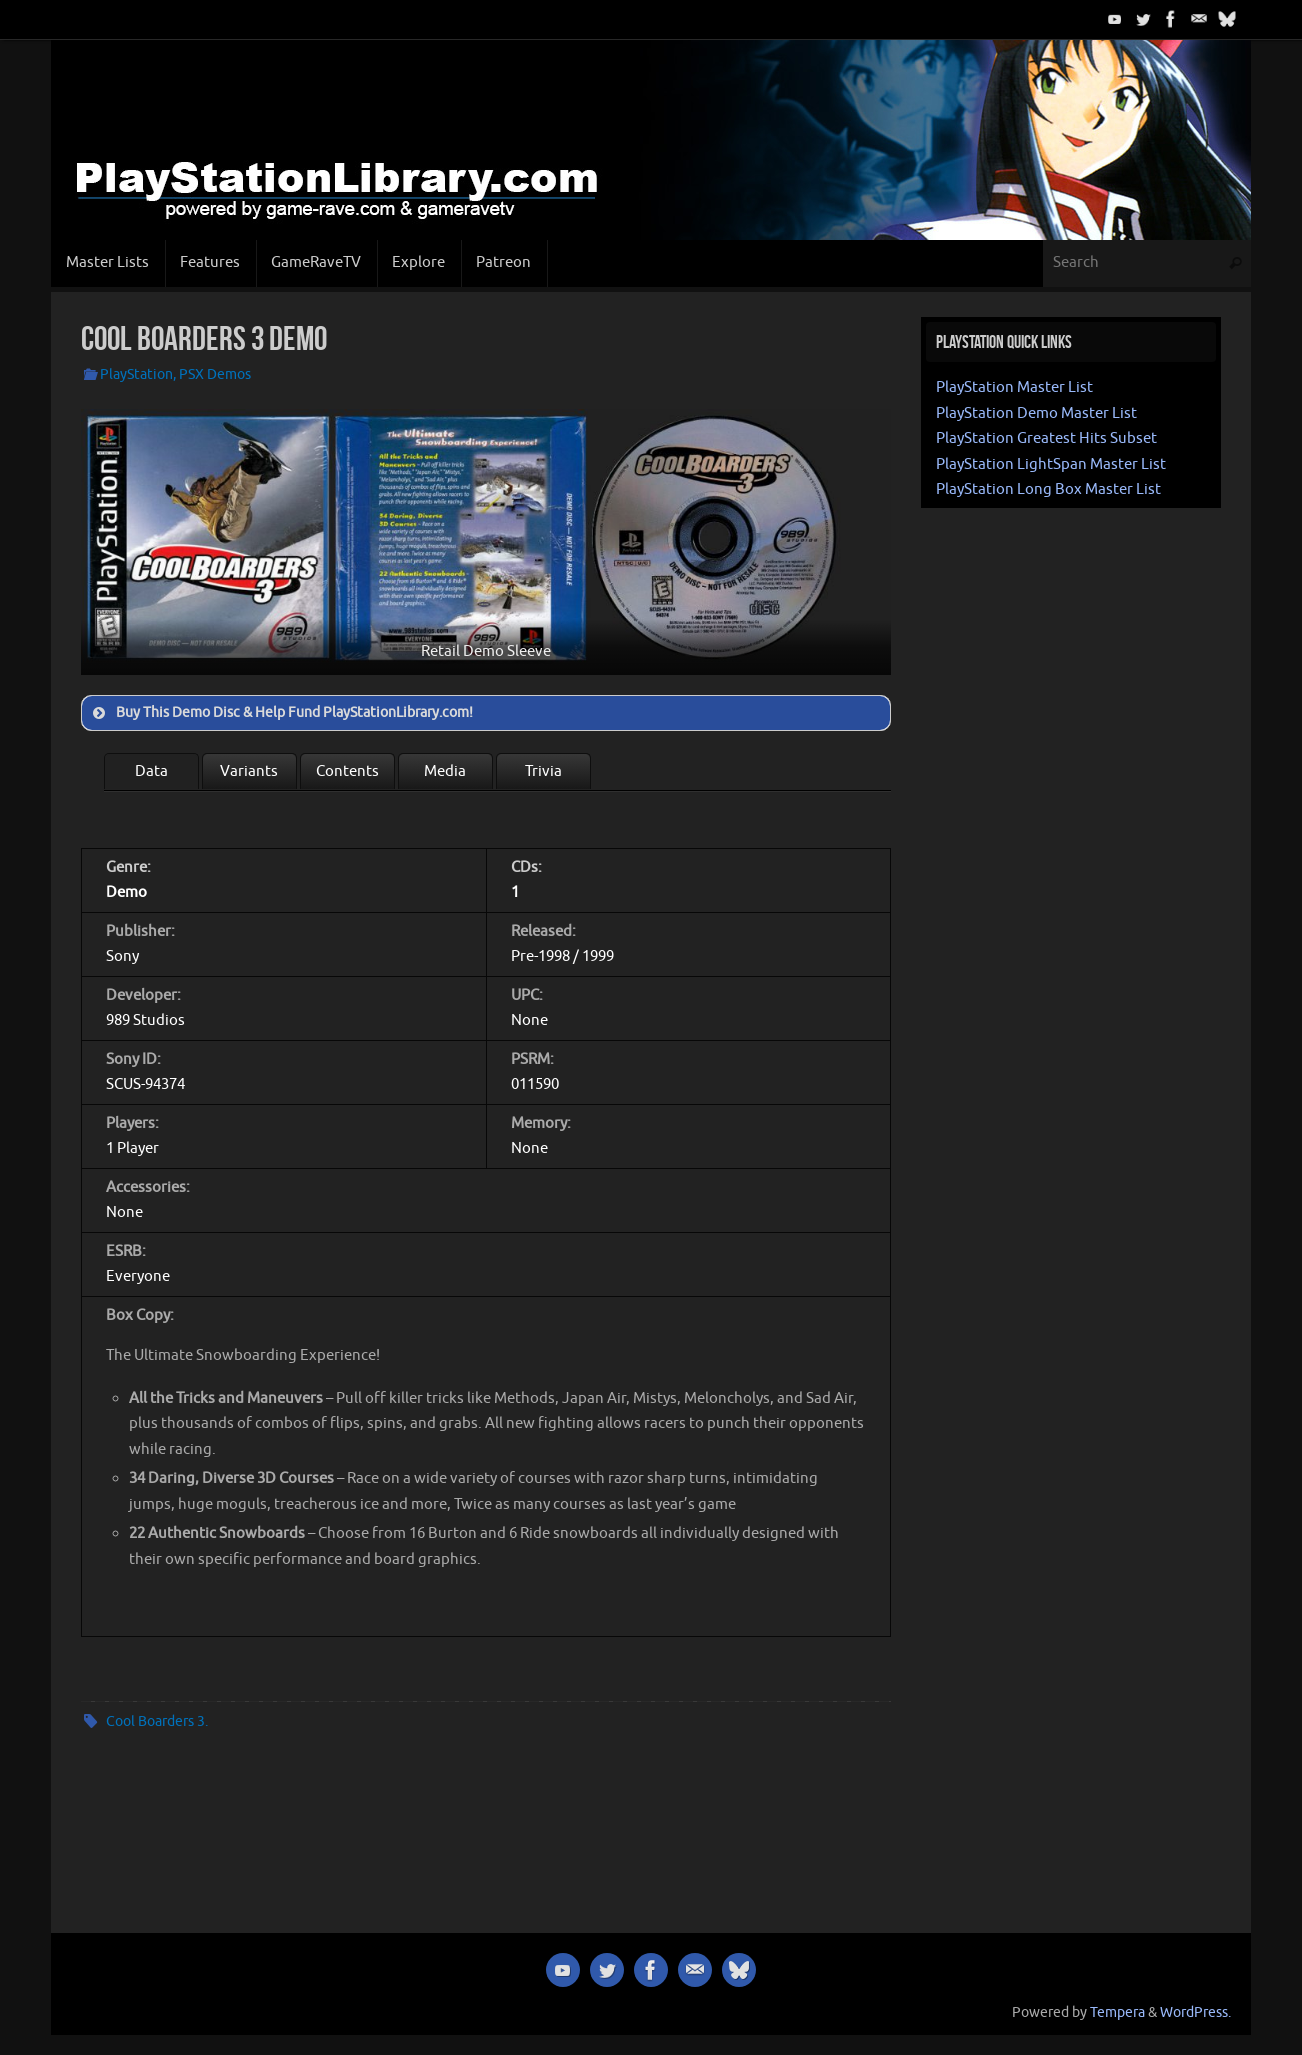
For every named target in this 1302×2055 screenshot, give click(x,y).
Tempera (1117, 2012)
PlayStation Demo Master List (1036, 413)
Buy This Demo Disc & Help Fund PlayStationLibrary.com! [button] (281, 713)
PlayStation (136, 374)
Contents (347, 771)
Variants (249, 771)
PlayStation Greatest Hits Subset (1046, 438)
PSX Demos (215, 374)
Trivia (543, 771)
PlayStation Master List (1014, 387)
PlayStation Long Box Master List (1048, 489)
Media (445, 771)
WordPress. (1195, 2012)
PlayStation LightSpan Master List (1051, 464)
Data (151, 771)
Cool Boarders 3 (155, 1721)
